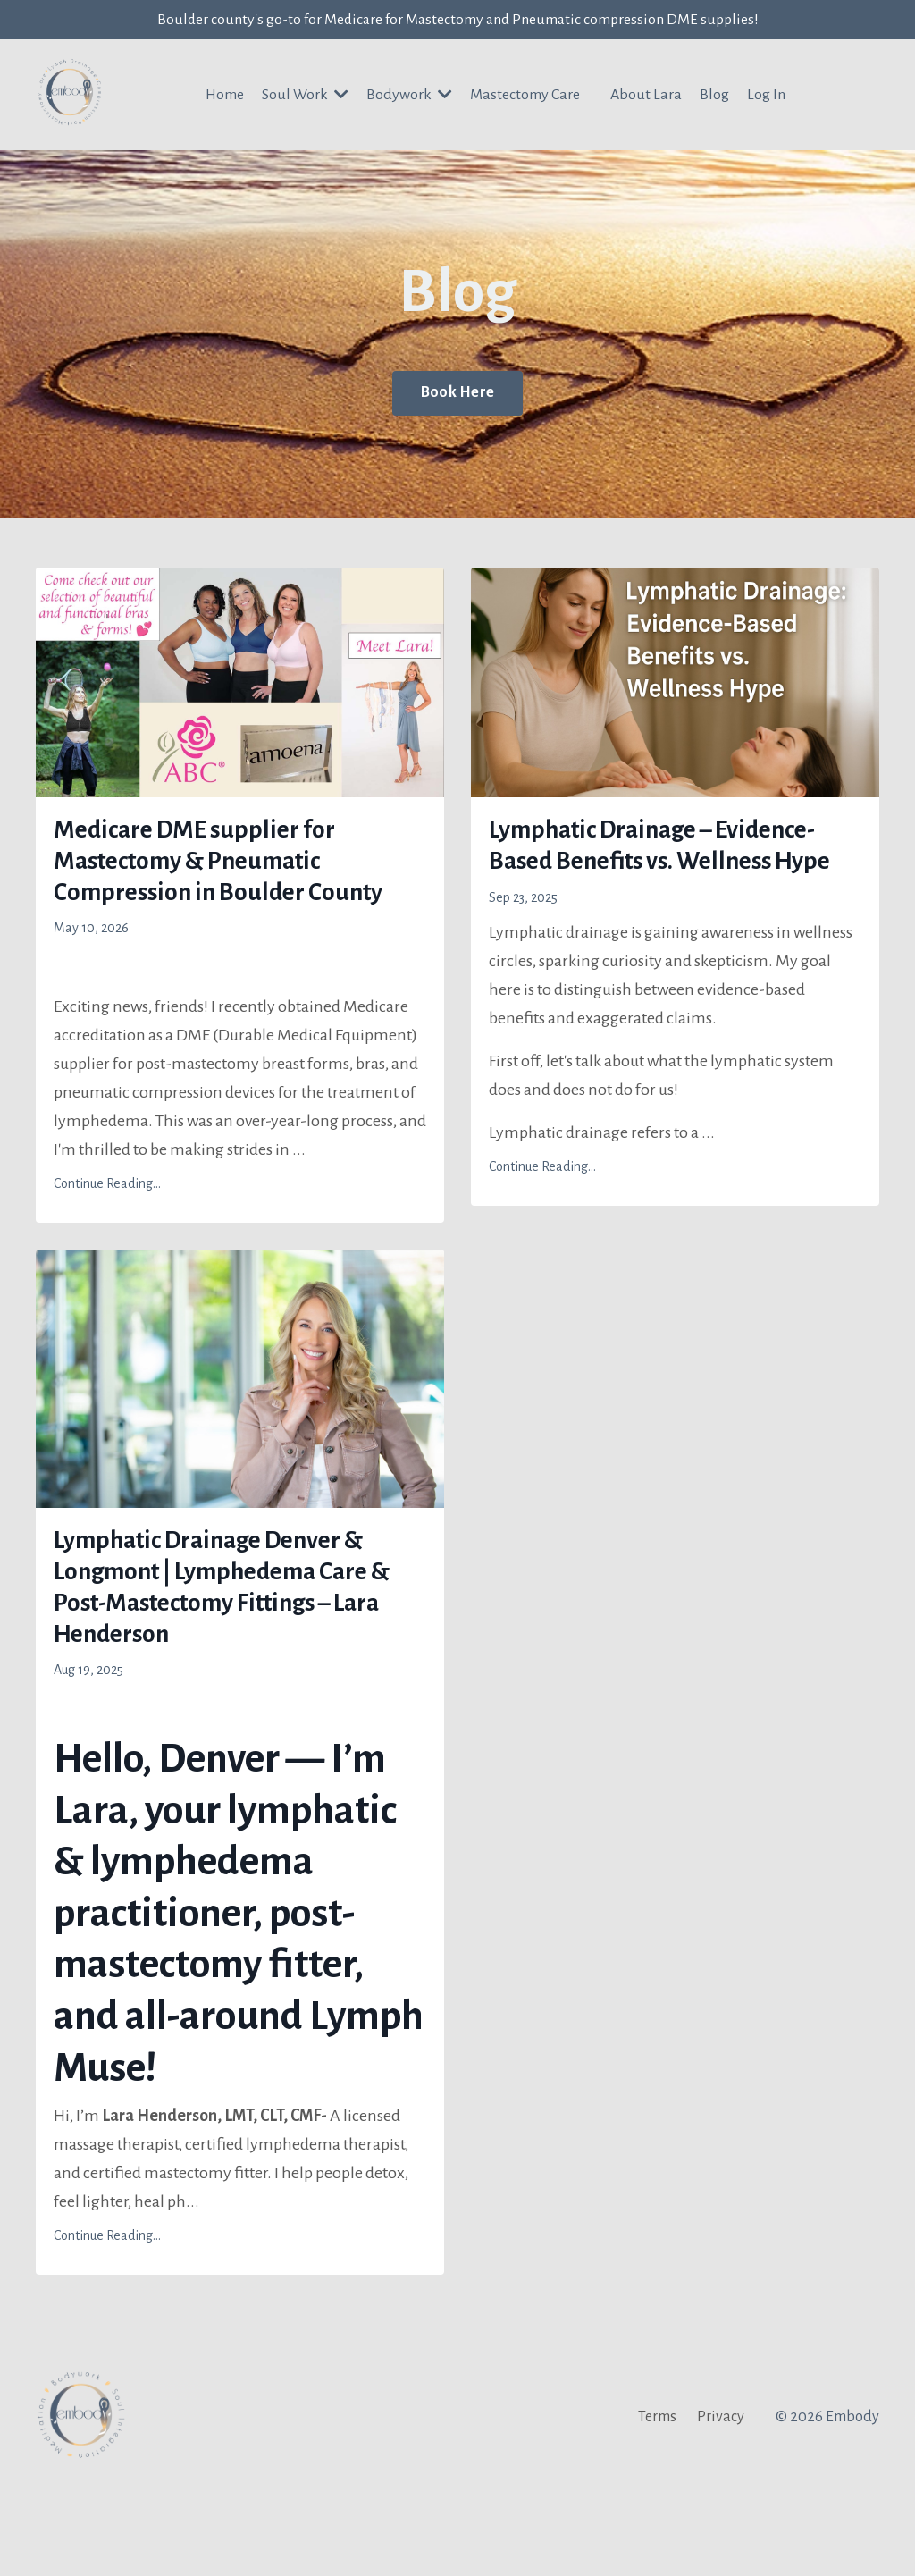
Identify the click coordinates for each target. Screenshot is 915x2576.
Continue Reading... (107, 1247)
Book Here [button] (457, 395)
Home (223, 97)
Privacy (720, 2509)
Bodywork (409, 96)
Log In (767, 97)
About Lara (647, 97)
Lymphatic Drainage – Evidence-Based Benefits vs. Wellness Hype (668, 875)
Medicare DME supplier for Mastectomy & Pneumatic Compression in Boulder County (226, 895)
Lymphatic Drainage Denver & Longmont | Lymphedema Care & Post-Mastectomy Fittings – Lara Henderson (233, 1666)
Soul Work (304, 96)
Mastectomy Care (526, 97)
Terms (657, 2509)
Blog (715, 97)
